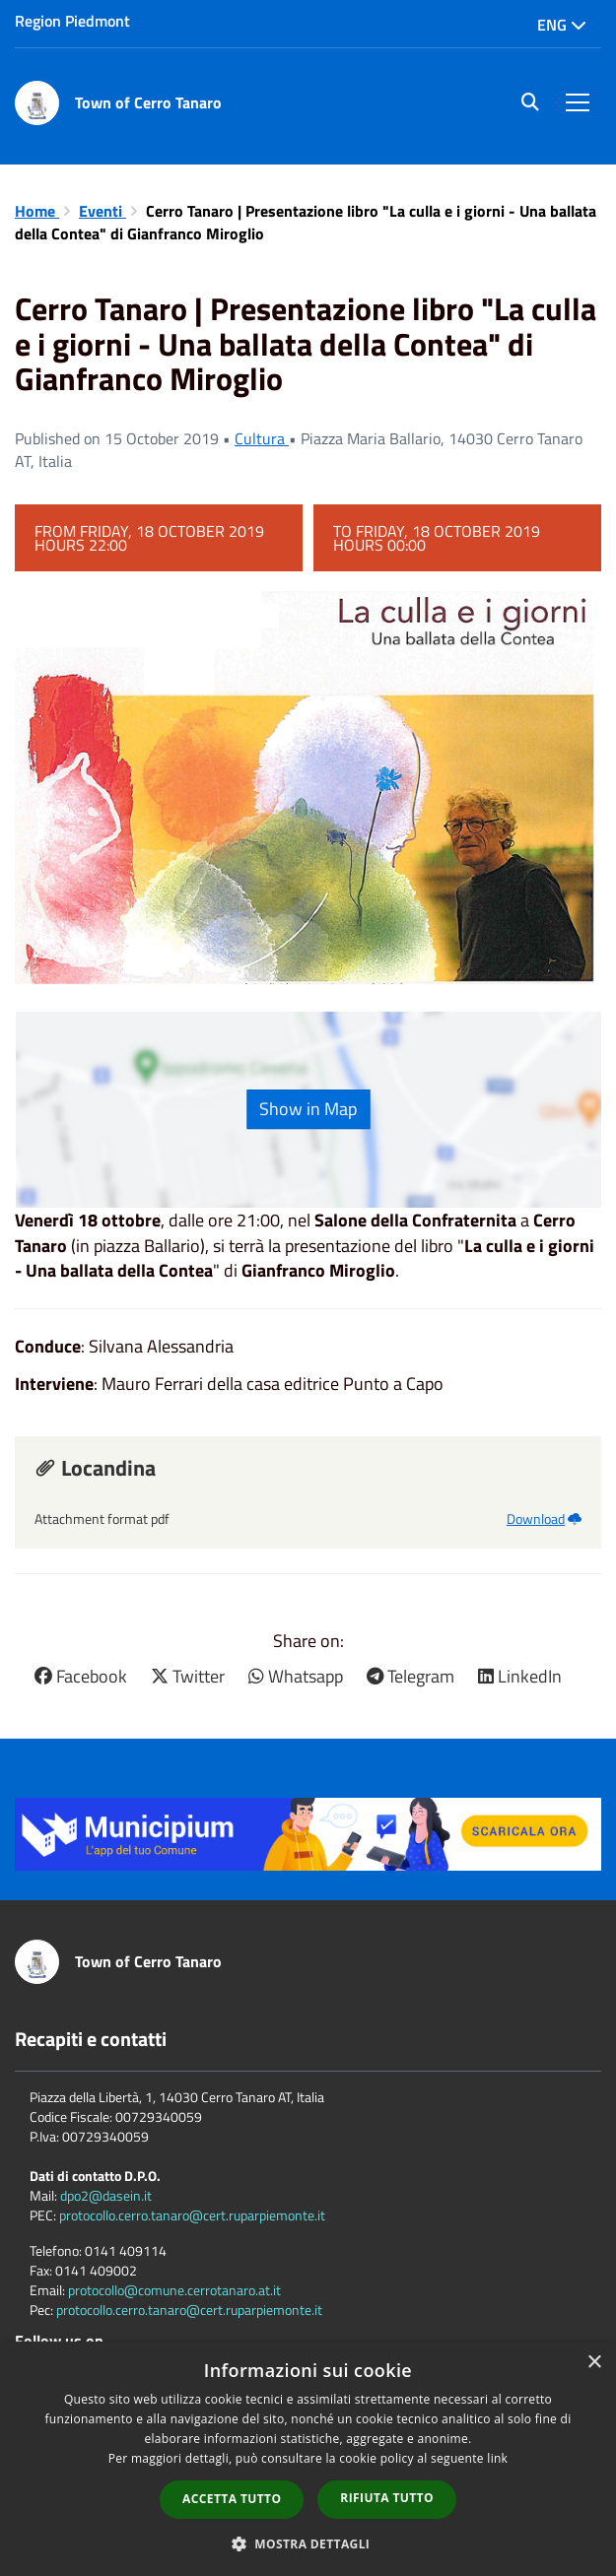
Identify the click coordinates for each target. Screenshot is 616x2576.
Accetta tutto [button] (231, 2498)
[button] (308, 2543)
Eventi (102, 211)
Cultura (262, 438)
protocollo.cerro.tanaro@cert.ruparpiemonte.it (192, 2215)
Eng (561, 24)
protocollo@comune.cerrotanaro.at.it (174, 2289)
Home (37, 211)
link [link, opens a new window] (497, 2458)
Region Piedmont (72, 21)
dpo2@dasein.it (106, 2195)
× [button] (593, 2362)
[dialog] (308, 2459)
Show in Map (308, 1108)
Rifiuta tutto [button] (387, 2497)
